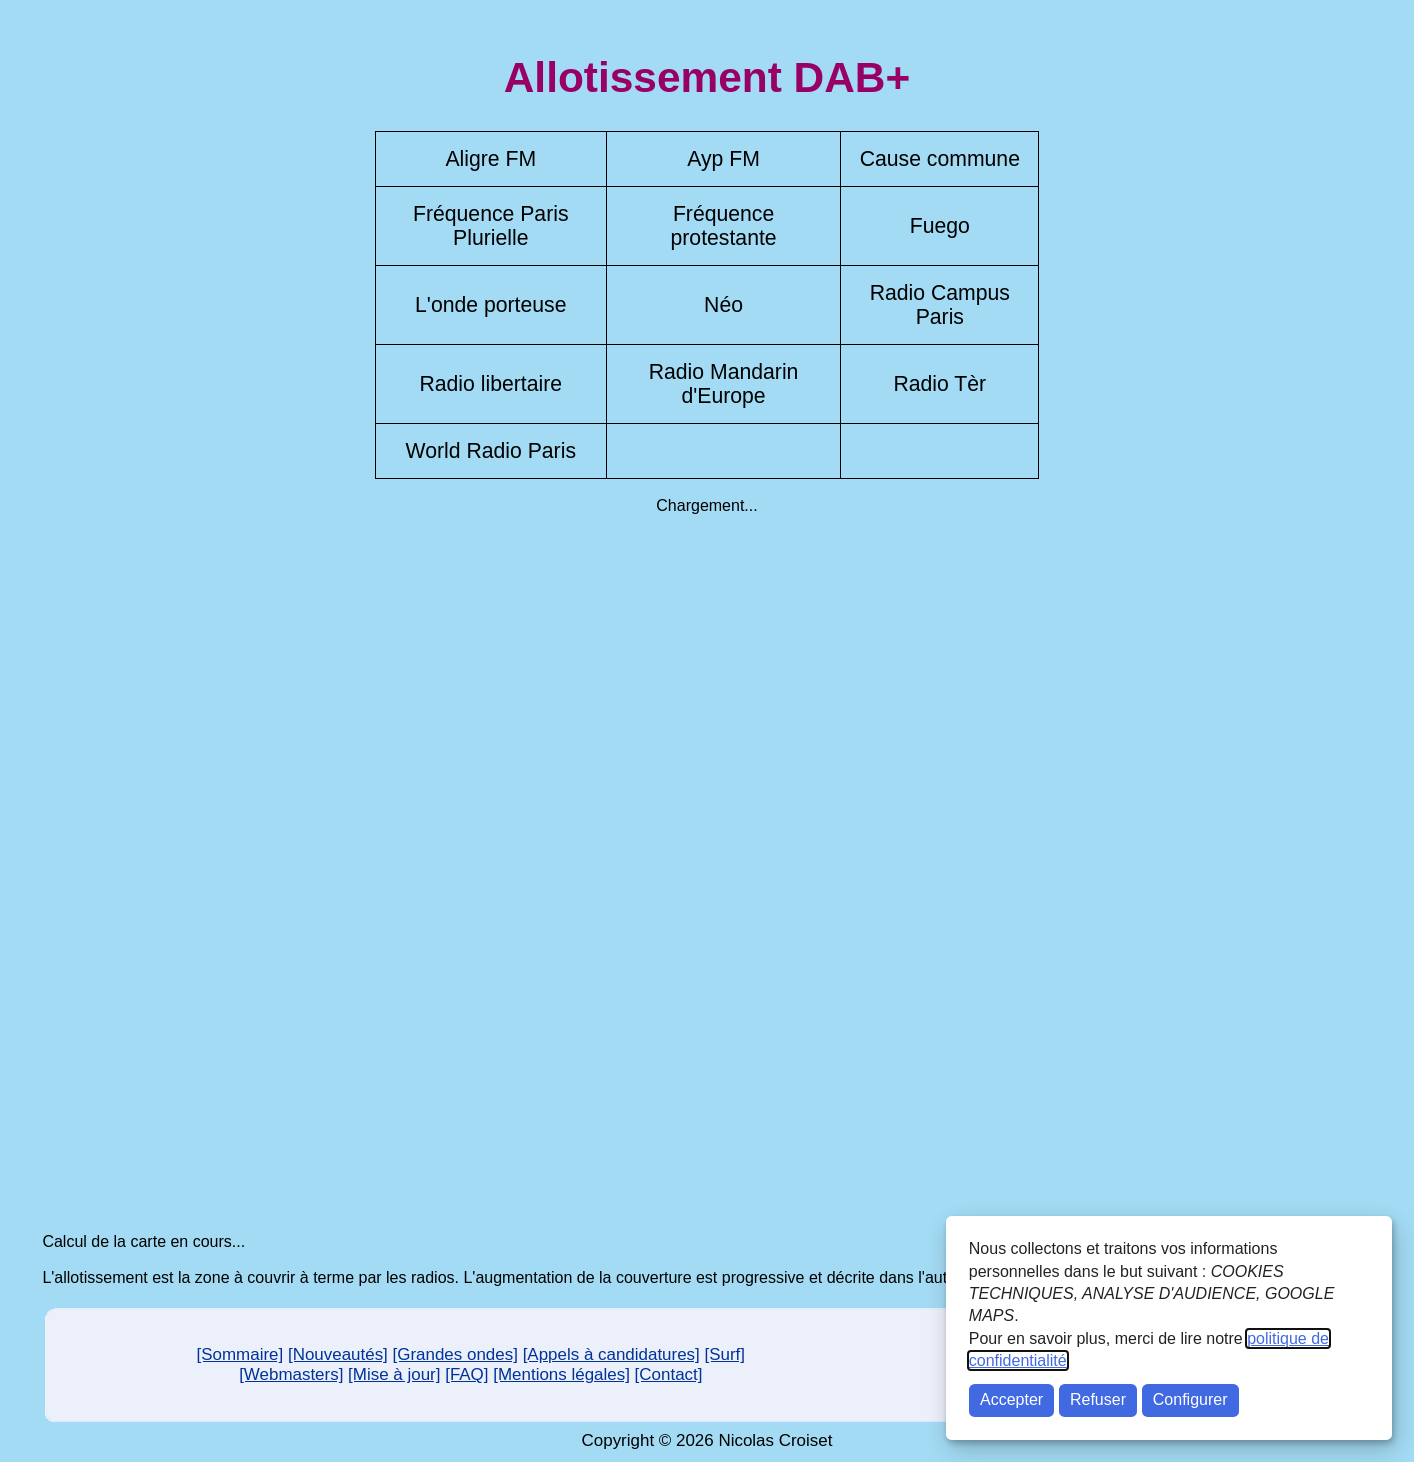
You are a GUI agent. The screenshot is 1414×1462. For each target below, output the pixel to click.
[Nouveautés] (338, 1354)
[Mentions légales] (561, 1374)
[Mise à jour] (394, 1374)
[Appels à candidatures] (611, 1354)
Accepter (1011, 1399)
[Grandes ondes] (455, 1354)
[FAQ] (466, 1374)
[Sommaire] (240, 1354)
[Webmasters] (291, 1374)
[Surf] (725, 1354)
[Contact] (669, 1374)
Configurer (1190, 1399)
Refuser (1098, 1399)
